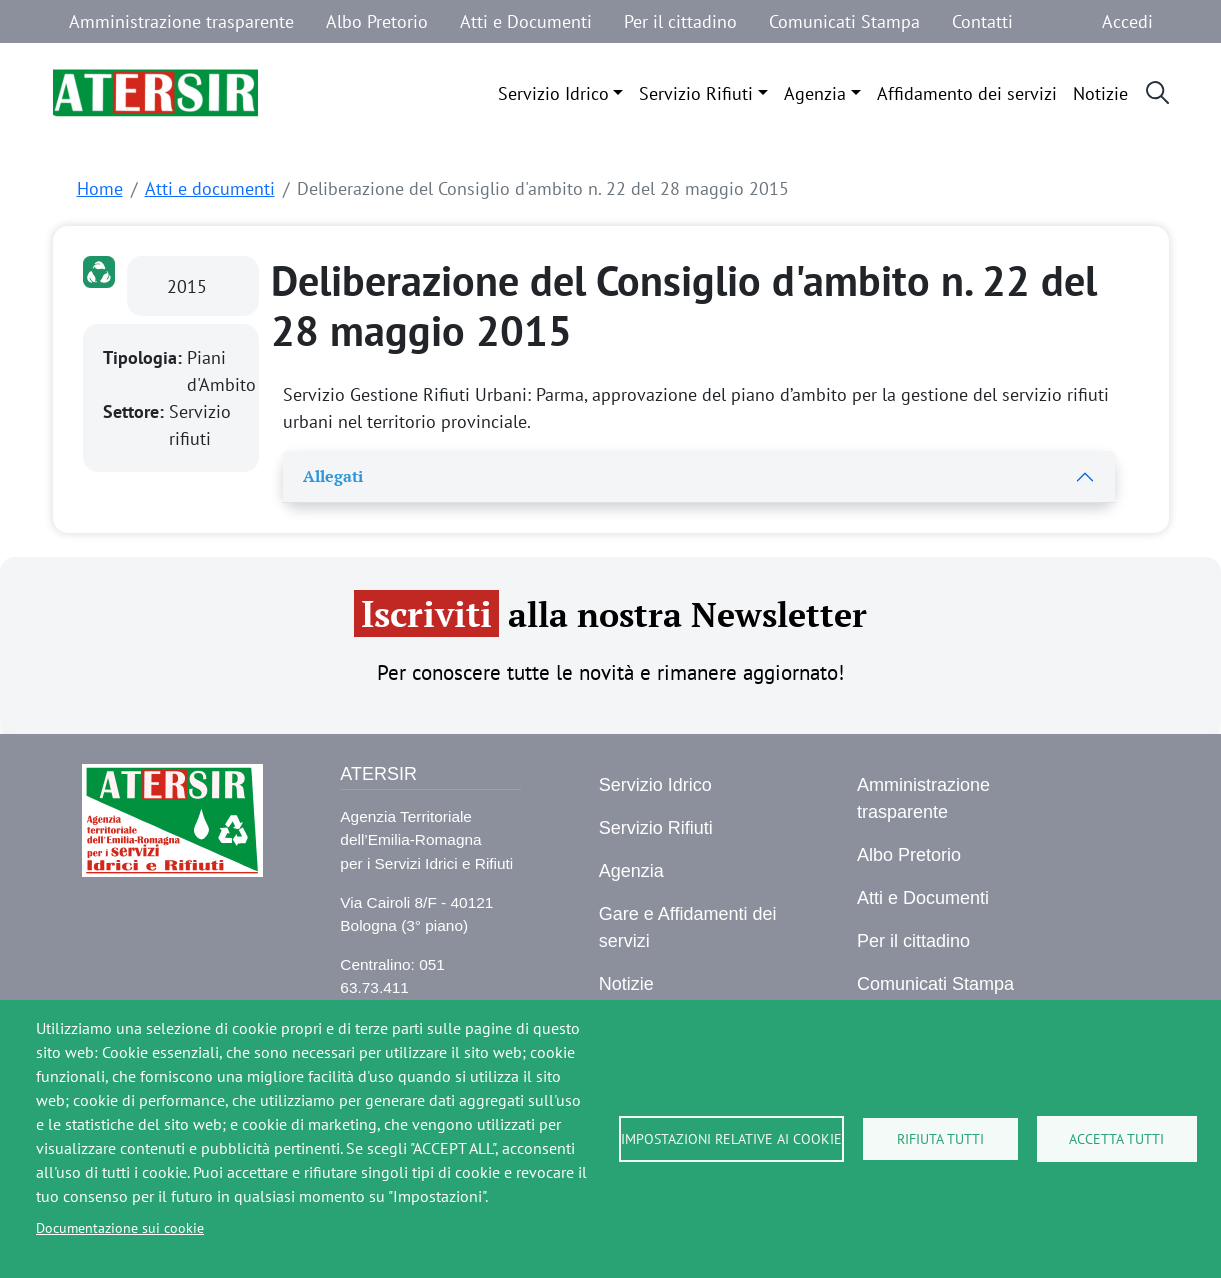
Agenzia (815, 93)
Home (100, 188)
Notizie (1100, 93)
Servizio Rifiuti (696, 93)
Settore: (136, 411)
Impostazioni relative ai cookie (731, 1139)
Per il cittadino (680, 21)
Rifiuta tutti (940, 1139)
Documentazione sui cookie (120, 1228)
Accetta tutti (1116, 1139)
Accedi (1127, 21)
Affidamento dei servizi (967, 93)
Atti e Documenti (526, 21)
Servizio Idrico (553, 93)
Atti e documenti (210, 188)
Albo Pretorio (377, 21)
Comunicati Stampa (844, 21)
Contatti (982, 21)
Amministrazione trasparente (181, 21)
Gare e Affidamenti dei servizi (688, 927)
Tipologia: (145, 357)
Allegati (333, 476)
